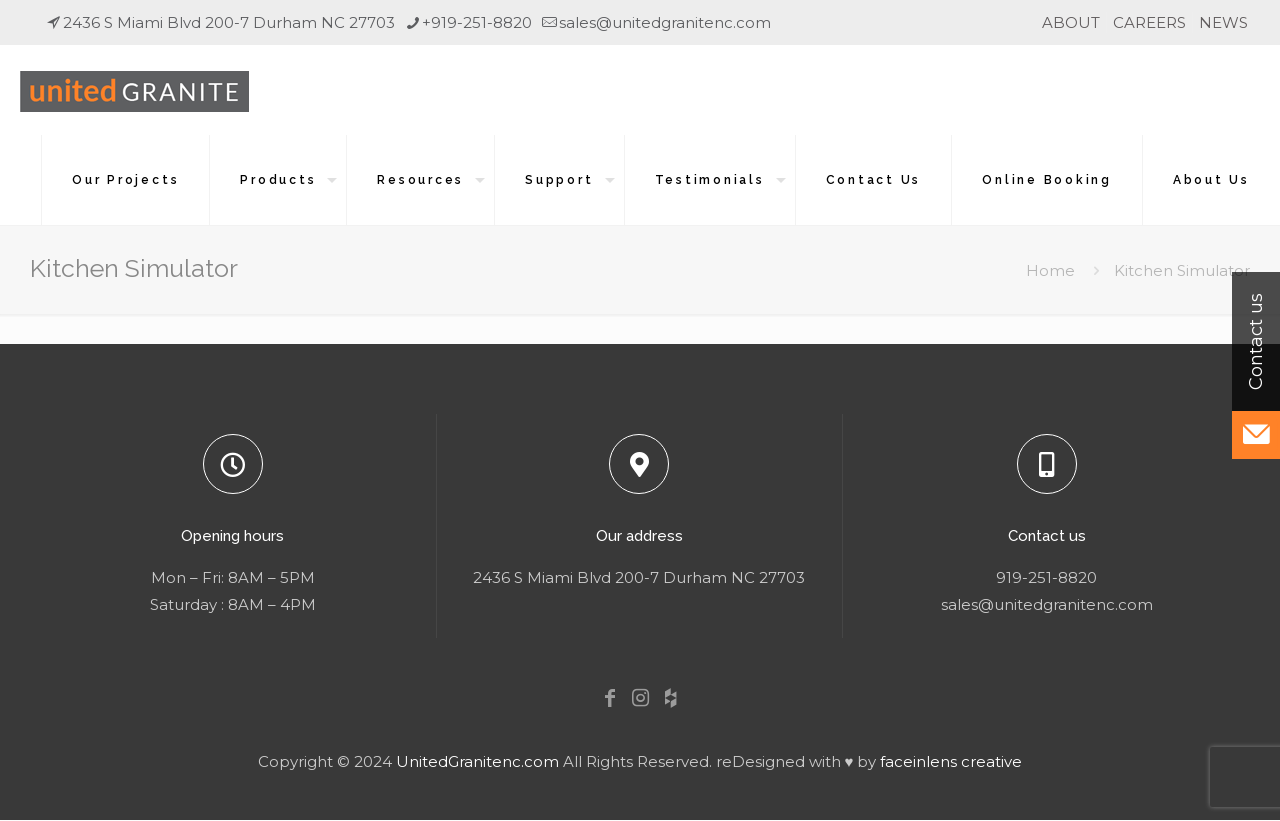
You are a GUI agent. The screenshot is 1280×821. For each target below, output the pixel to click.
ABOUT (1071, 22)
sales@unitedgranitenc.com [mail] (665, 22)
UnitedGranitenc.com (477, 761)
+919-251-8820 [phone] (477, 22)
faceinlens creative (951, 761)
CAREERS (1149, 22)
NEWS (1223, 22)
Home (1050, 270)
